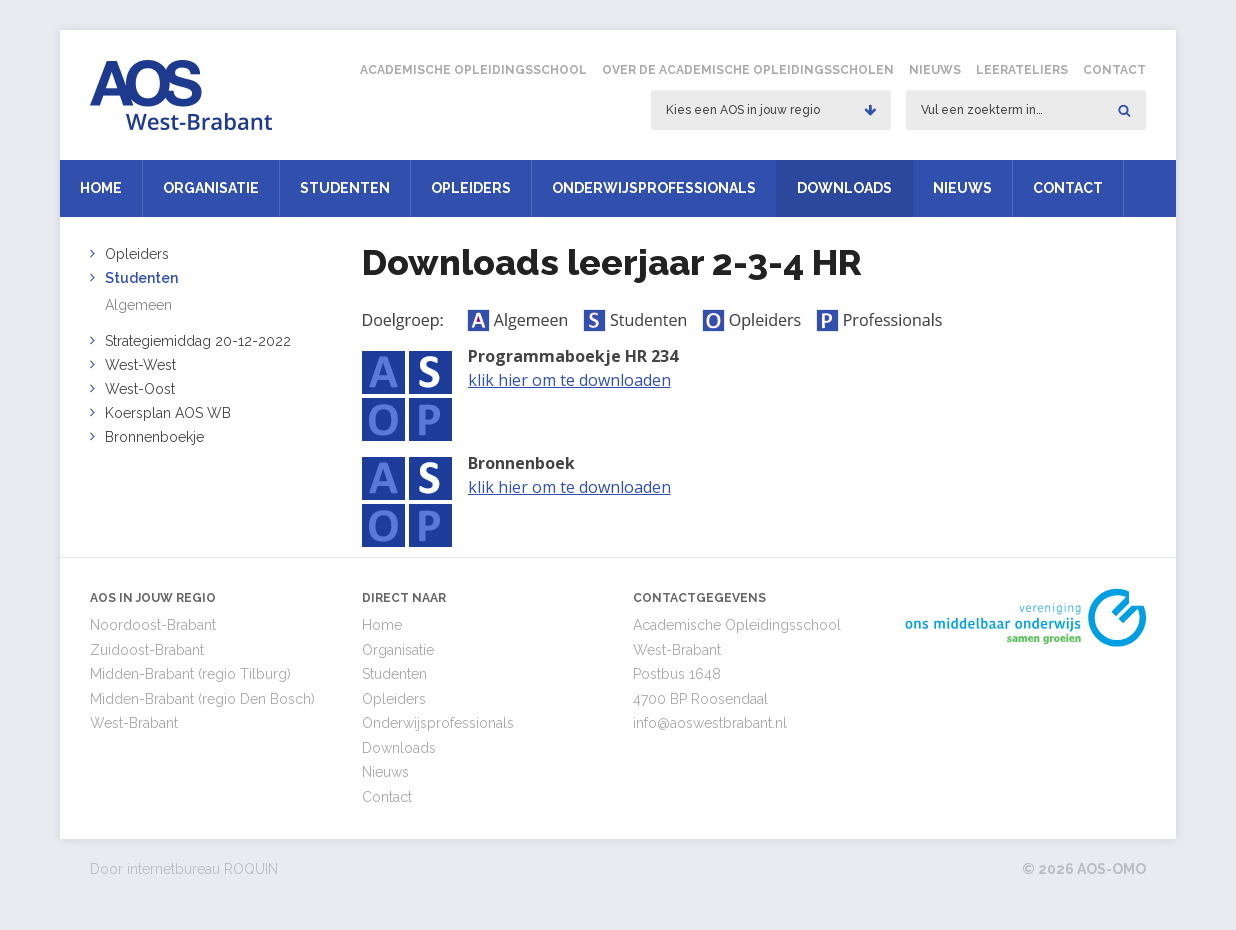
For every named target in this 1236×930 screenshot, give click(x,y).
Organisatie (211, 188)
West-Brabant (134, 723)
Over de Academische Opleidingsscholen (748, 70)
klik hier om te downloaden (569, 380)
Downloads (844, 188)
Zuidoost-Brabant (147, 650)
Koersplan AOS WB (168, 413)
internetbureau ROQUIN (202, 869)
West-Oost (140, 389)
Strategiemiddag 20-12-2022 (198, 341)
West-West (140, 365)
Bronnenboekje (154, 437)
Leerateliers (1022, 70)
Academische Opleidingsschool (473, 70)
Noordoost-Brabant (153, 625)
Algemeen (138, 305)
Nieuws (935, 70)
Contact (1114, 70)
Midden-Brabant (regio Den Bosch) (202, 699)
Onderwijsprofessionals (654, 188)
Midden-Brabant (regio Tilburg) (190, 674)
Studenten (345, 188)
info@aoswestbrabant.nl (710, 723)
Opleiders (471, 188)
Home (101, 188)
